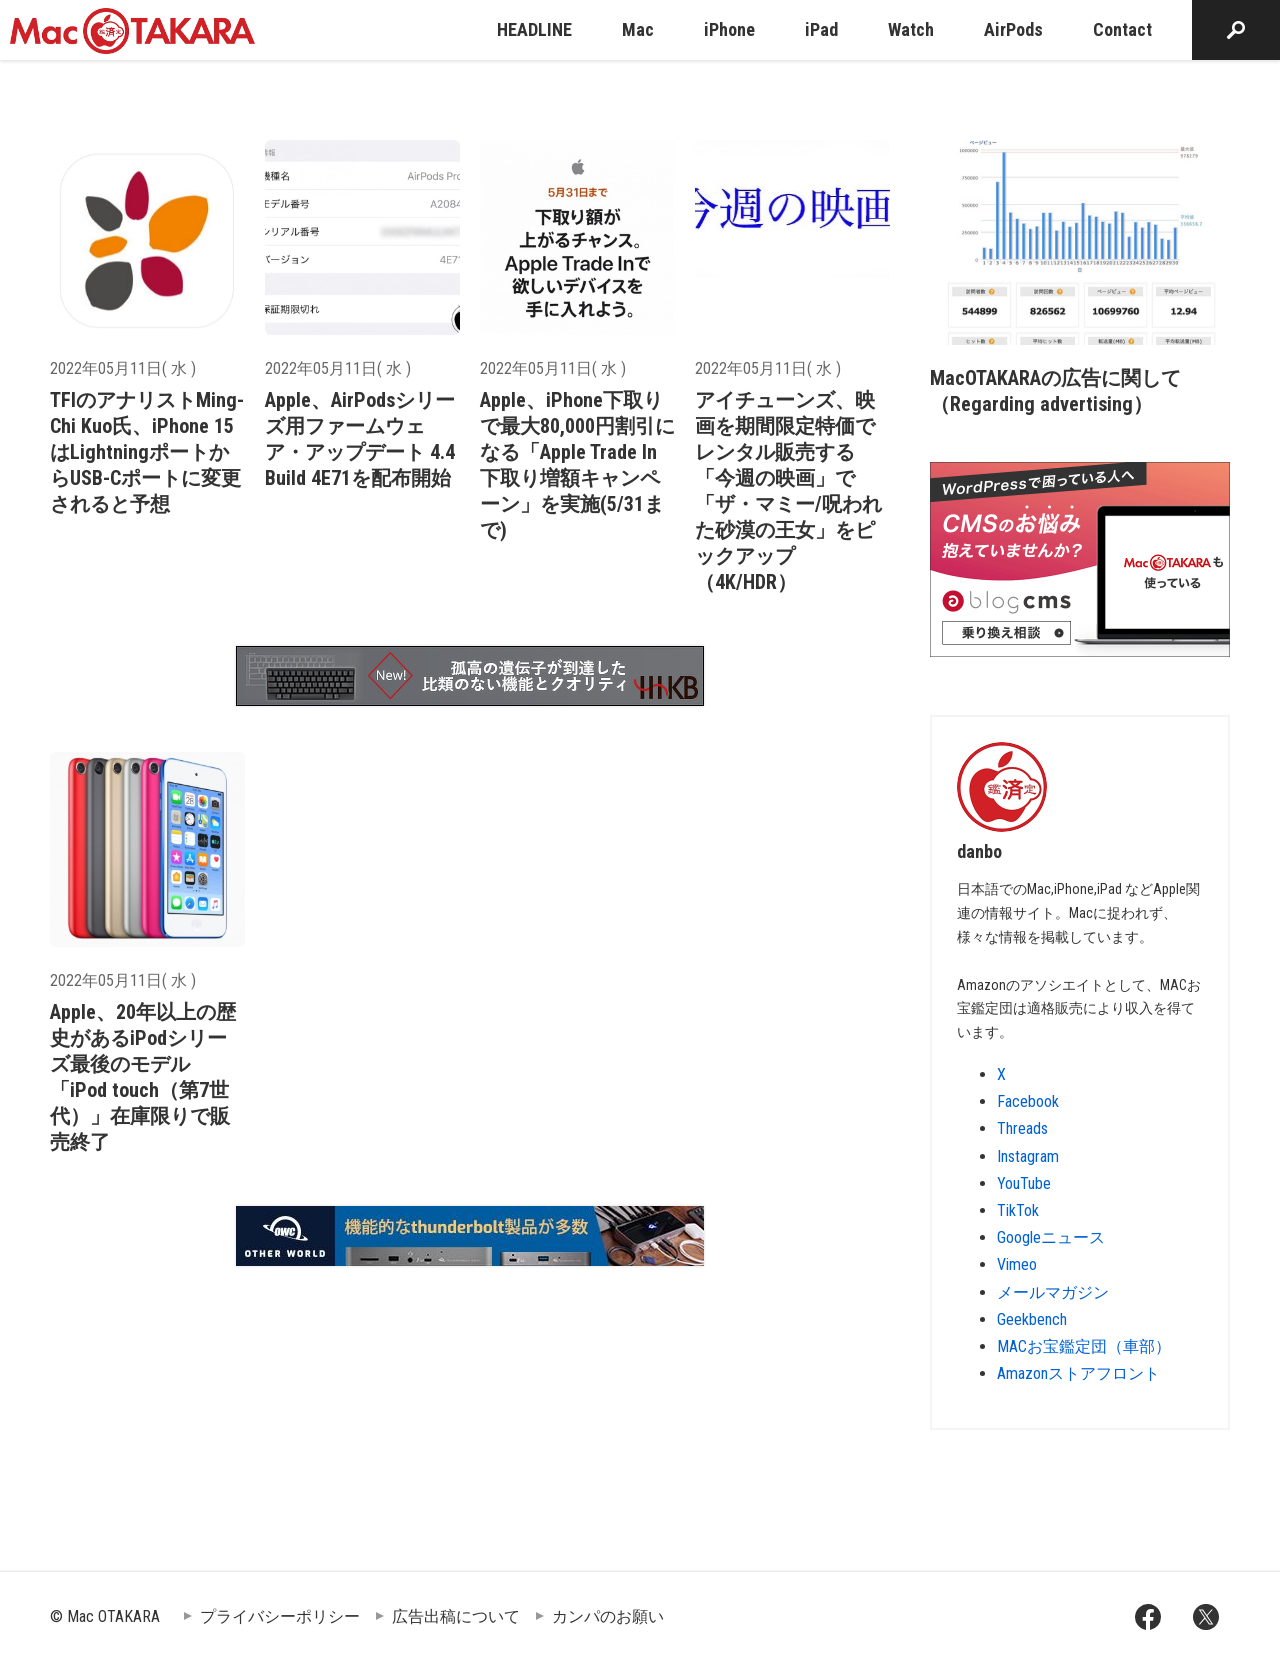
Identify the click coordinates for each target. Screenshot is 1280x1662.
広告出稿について (456, 1616)
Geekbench (1032, 1319)
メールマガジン (1053, 1292)
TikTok (1018, 1210)
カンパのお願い (608, 1616)
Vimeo (1017, 1264)
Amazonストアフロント (1078, 1373)
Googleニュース (1051, 1237)
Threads (1022, 1128)
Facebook (1028, 1101)
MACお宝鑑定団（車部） (1084, 1346)
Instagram (1028, 1156)
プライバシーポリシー (280, 1616)
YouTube (1024, 1183)
